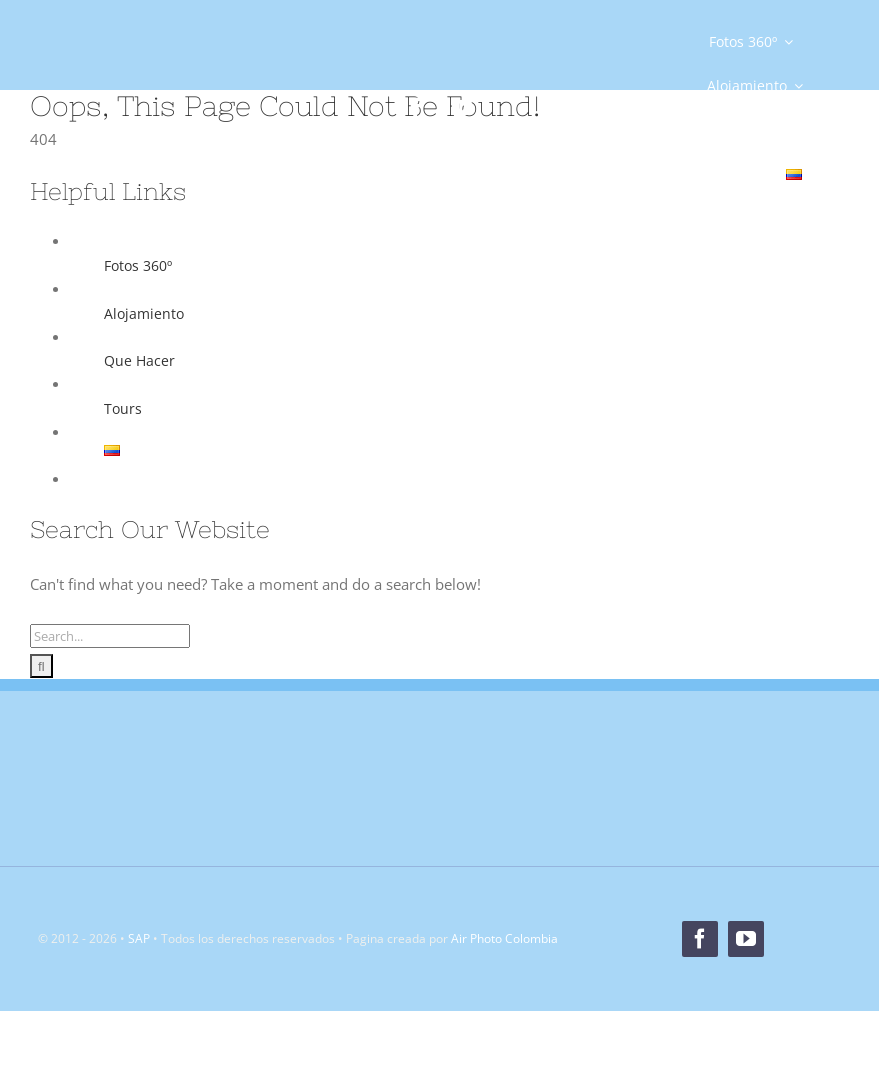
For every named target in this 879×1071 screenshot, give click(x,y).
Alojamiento (144, 313)
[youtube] (462, 108)
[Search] (41, 666)
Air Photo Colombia (504, 938)
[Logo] (124, 91)
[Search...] (110, 636)
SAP (139, 938)
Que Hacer (139, 360)
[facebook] (416, 108)
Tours (123, 408)
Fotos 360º (138, 265)
